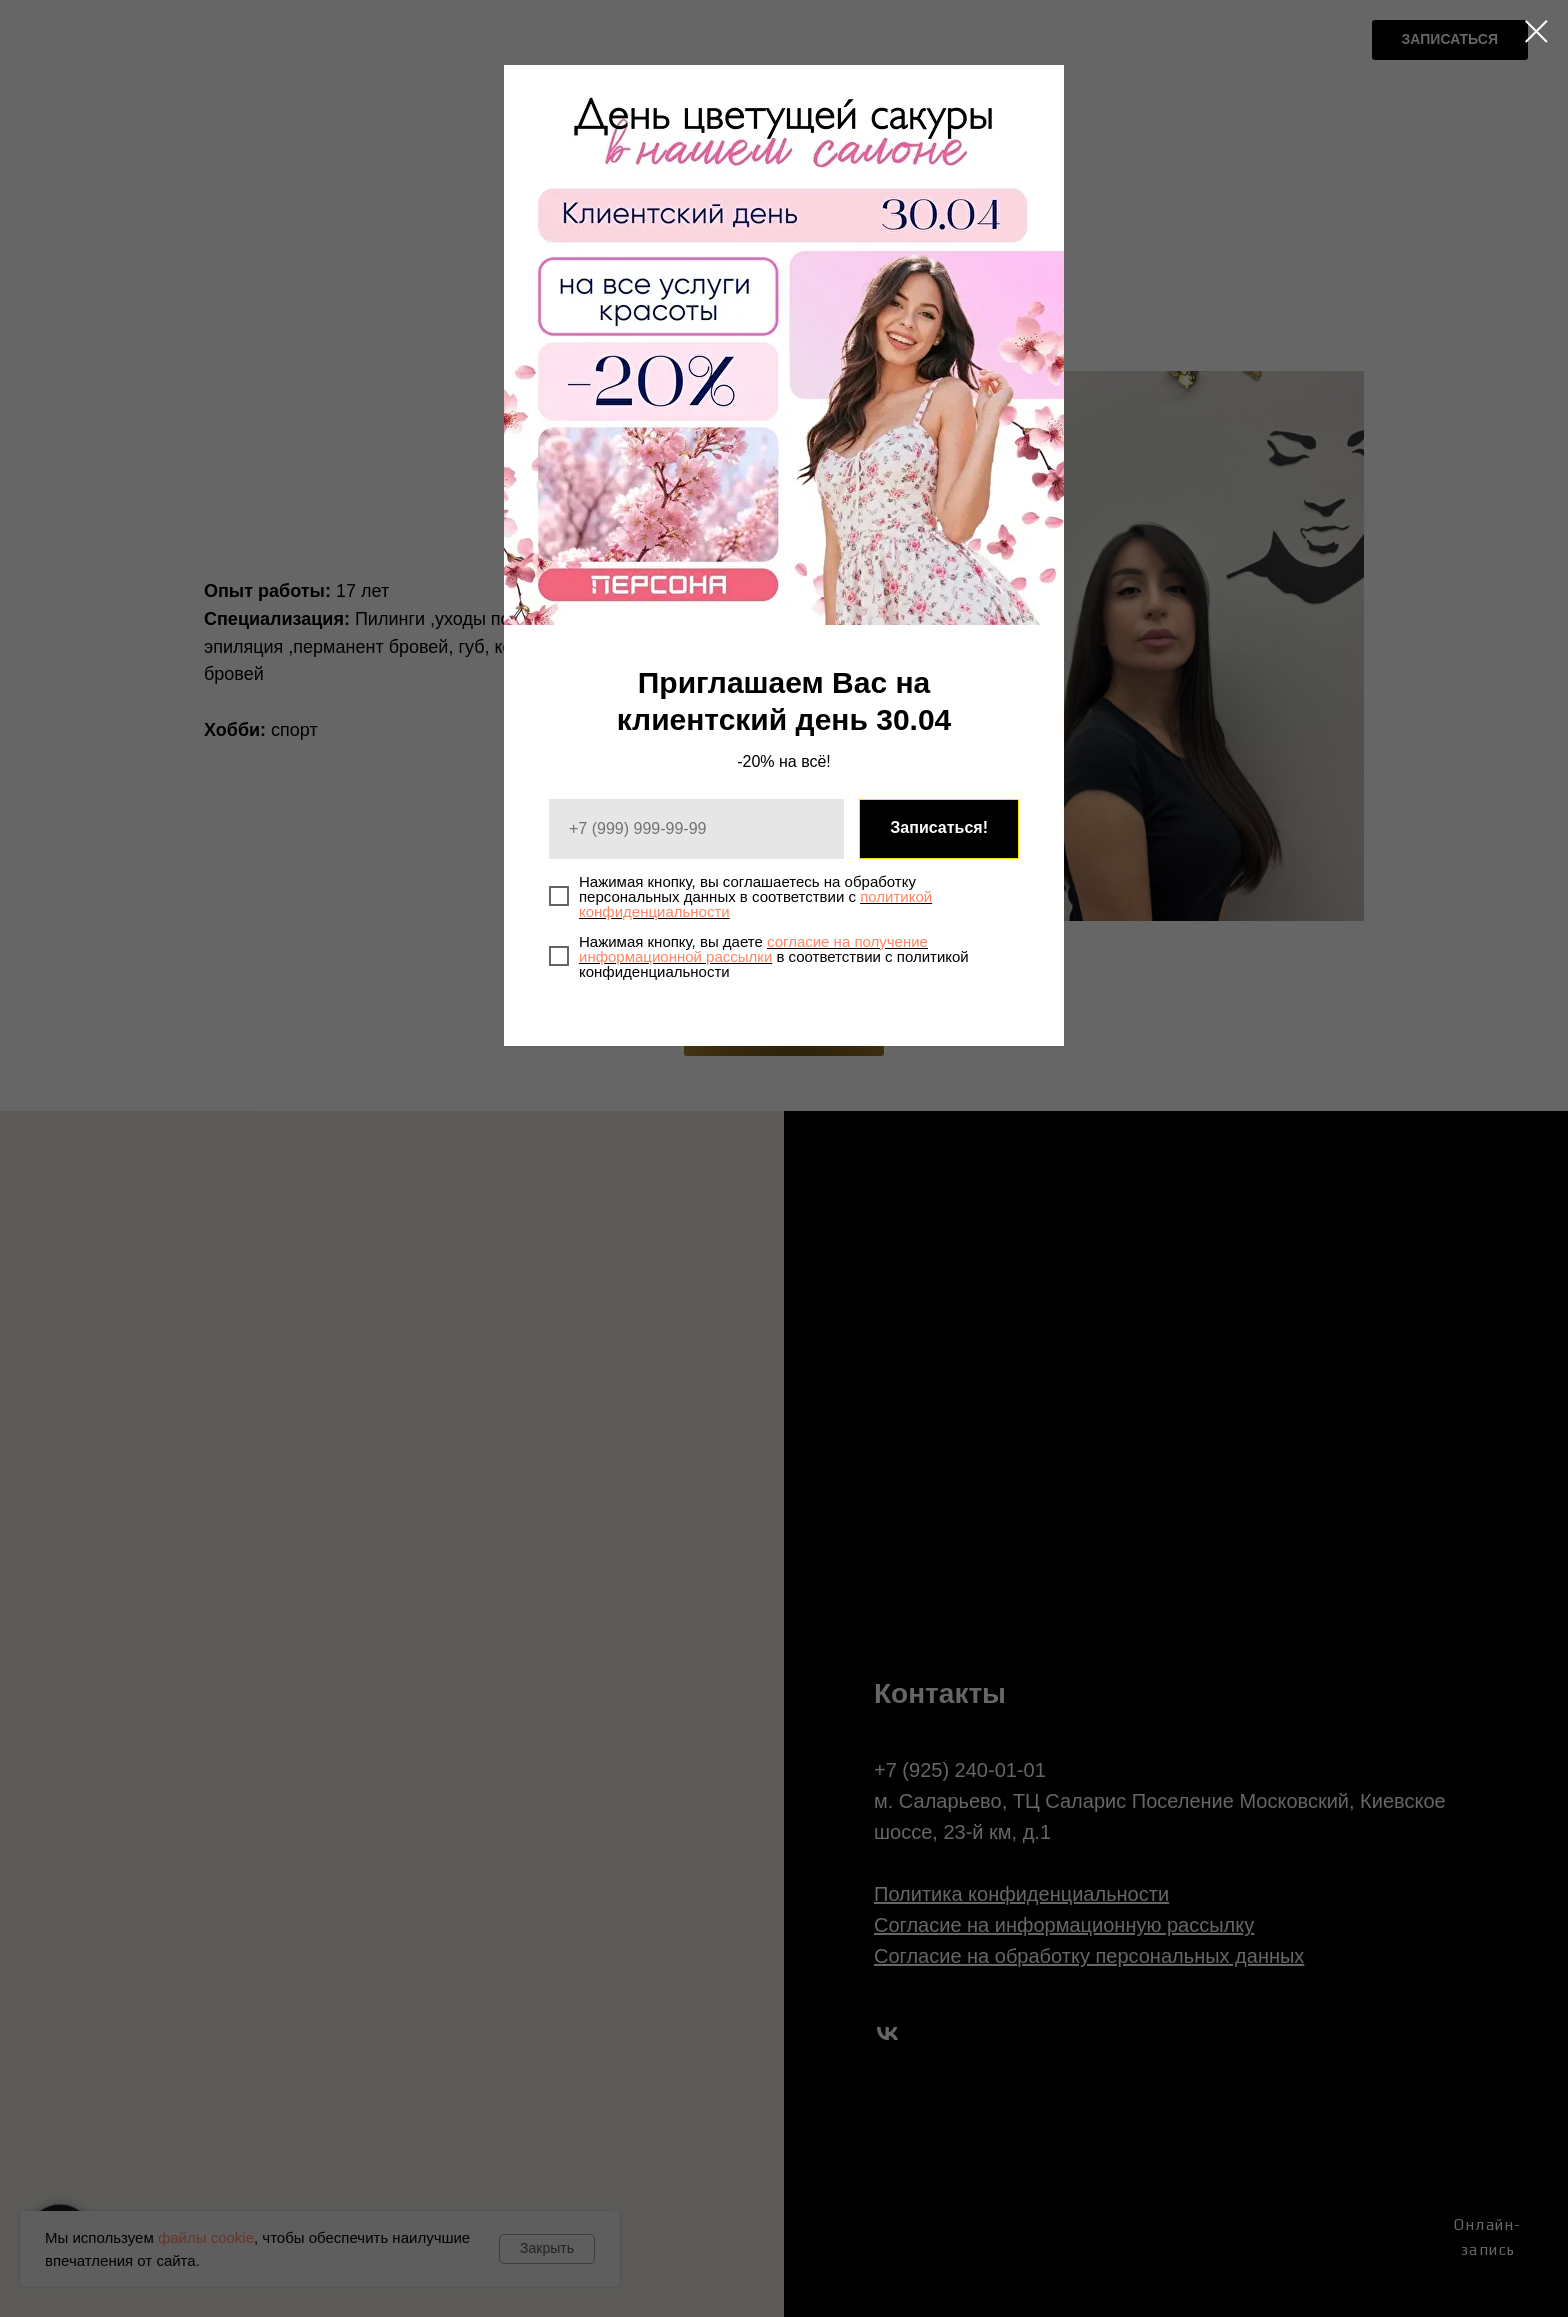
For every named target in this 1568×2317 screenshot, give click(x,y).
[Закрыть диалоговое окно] (1536, 31)
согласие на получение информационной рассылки (753, 949)
